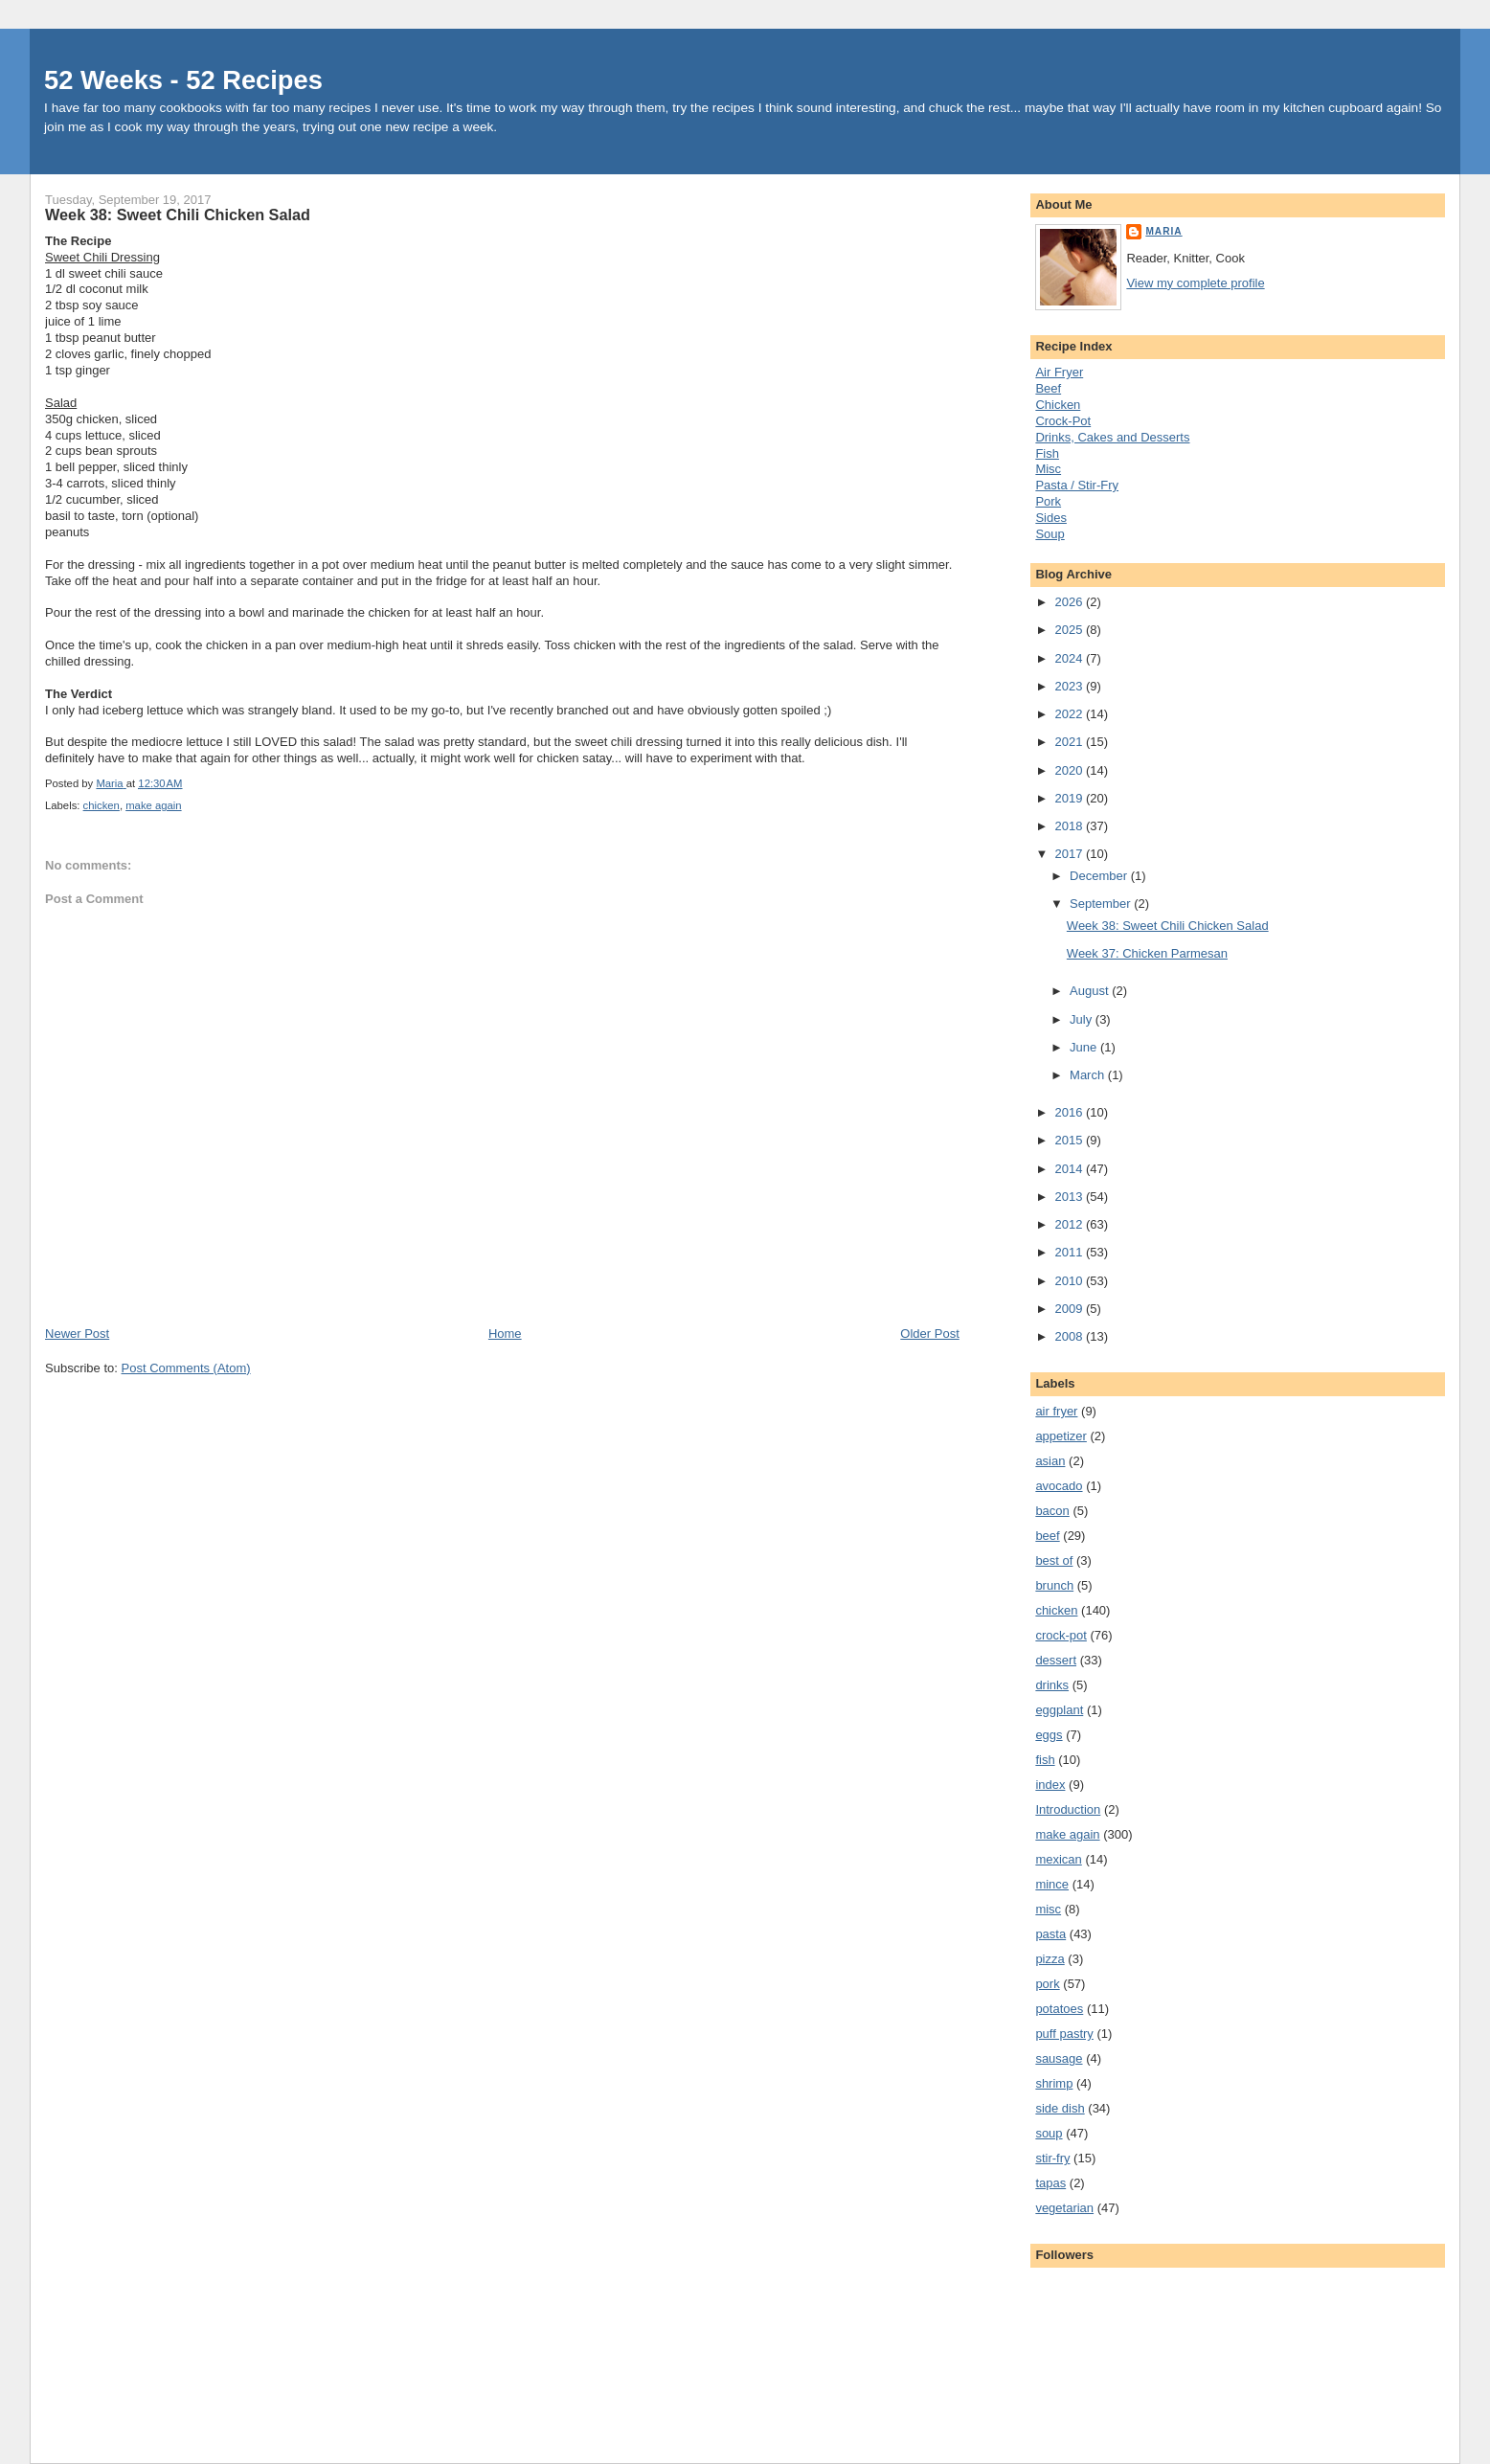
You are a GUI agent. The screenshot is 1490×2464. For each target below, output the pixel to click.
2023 (1070, 686)
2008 (1070, 1336)
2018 (1070, 826)
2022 (1070, 714)
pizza (1049, 1959)
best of (1053, 1560)
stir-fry (1052, 2158)
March (1089, 1075)
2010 (1070, 1281)
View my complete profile (1195, 283)
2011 (1070, 1252)
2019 (1070, 798)
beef (1047, 1535)
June (1085, 1047)
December (1100, 876)
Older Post (929, 1333)
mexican (1058, 1859)
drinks (1052, 1685)
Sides (1051, 517)
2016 (1070, 1112)
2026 (1070, 602)
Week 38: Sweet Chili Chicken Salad (1168, 925)
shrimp (1053, 2083)
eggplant (1059, 1710)
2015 (1070, 1140)
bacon (1052, 1510)
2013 (1070, 1196)
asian (1050, 1461)
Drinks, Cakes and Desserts (1112, 437)
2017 (1070, 854)
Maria (1163, 231)
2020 (1070, 770)
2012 (1070, 1224)
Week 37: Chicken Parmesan (1147, 953)
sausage (1058, 2058)
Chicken (1057, 404)
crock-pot (1060, 1635)
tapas (1050, 2183)
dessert (1055, 1660)
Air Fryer (1059, 372)
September (1102, 903)
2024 (1070, 658)
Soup (1049, 534)
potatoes (1059, 2008)
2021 (1070, 742)
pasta (1050, 1934)
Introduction (1067, 1809)
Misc (1048, 469)
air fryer (1056, 1411)
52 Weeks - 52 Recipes (183, 80)
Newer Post (77, 1333)
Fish (1047, 453)
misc (1048, 1909)
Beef (1048, 388)
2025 (1070, 629)
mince (1052, 1884)
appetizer (1060, 1436)
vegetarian (1064, 2208)
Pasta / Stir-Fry (1076, 485)
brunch (1054, 1585)
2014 (1070, 1169)
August (1091, 990)
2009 (1070, 1308)
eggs (1048, 1735)
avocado (1058, 1486)
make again (153, 805)
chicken (101, 805)
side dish (1059, 2108)
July (1082, 1019)
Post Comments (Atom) (186, 1368)
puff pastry (1064, 2033)
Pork (1048, 501)
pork (1047, 1984)
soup (1048, 2133)
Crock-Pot (1063, 421)
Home (505, 1333)
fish (1044, 1759)
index (1050, 1784)
